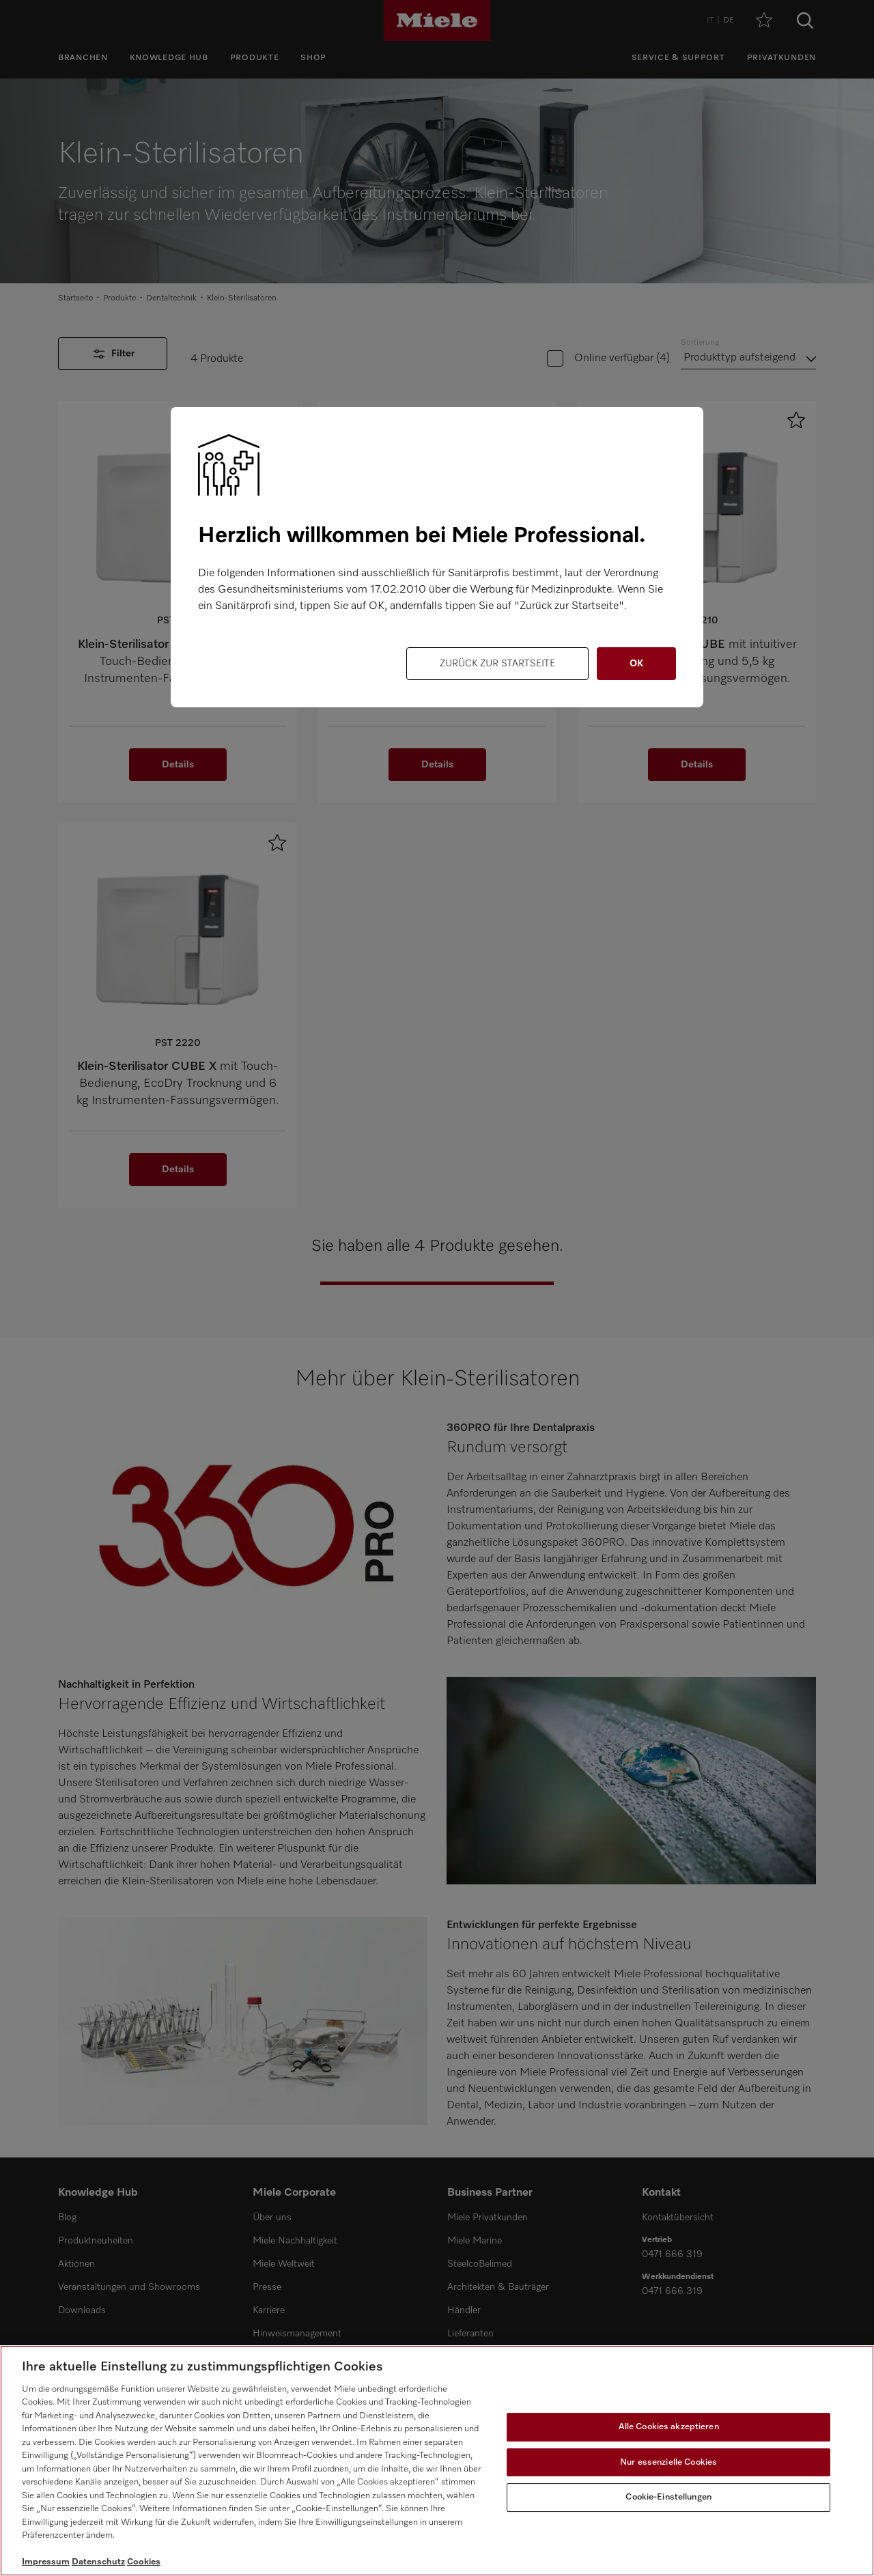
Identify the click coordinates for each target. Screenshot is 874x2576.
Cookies (143, 2562)
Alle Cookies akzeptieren (669, 2426)
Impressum (46, 2562)
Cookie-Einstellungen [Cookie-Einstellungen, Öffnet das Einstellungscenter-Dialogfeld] (668, 2497)
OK (636, 663)
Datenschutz (98, 2562)
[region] (437, 2460)
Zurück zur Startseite (497, 663)
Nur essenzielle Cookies (668, 2462)
